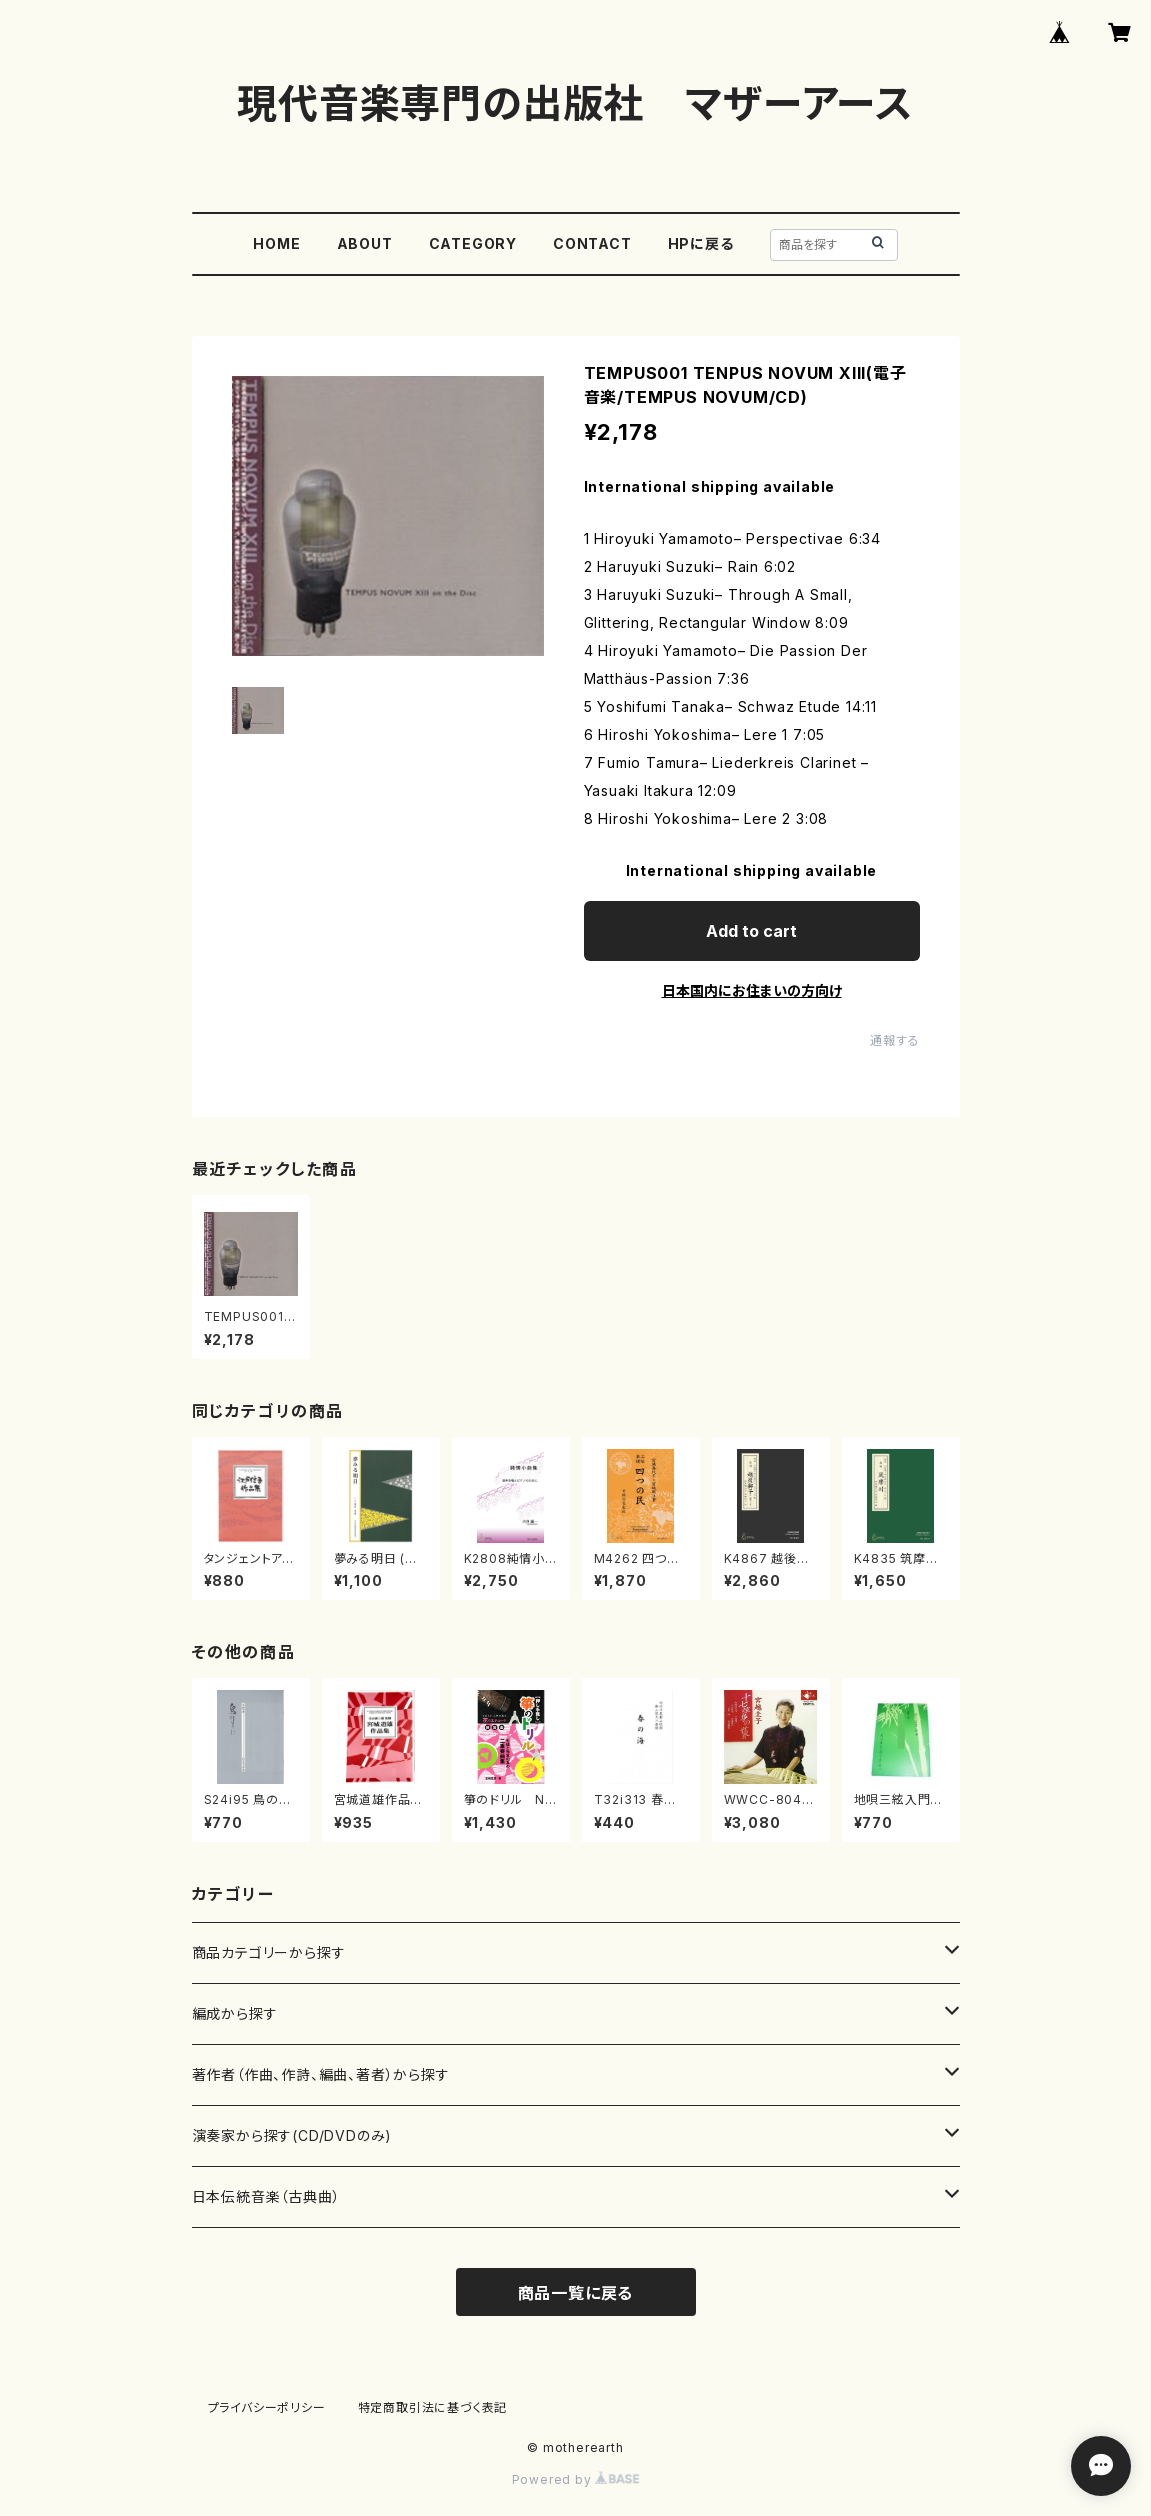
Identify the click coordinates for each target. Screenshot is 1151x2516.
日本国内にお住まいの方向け (752, 990)
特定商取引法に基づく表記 (433, 2407)
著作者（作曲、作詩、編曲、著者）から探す (321, 2074)
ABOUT (365, 243)
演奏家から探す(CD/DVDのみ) (292, 2135)
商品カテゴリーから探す (269, 1952)
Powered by (576, 2479)
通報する (894, 1040)
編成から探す (235, 2013)
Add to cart (751, 931)
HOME (276, 243)
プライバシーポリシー (267, 2407)
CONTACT (592, 243)
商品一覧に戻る (576, 2293)
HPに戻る (701, 243)
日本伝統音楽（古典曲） (266, 2196)
